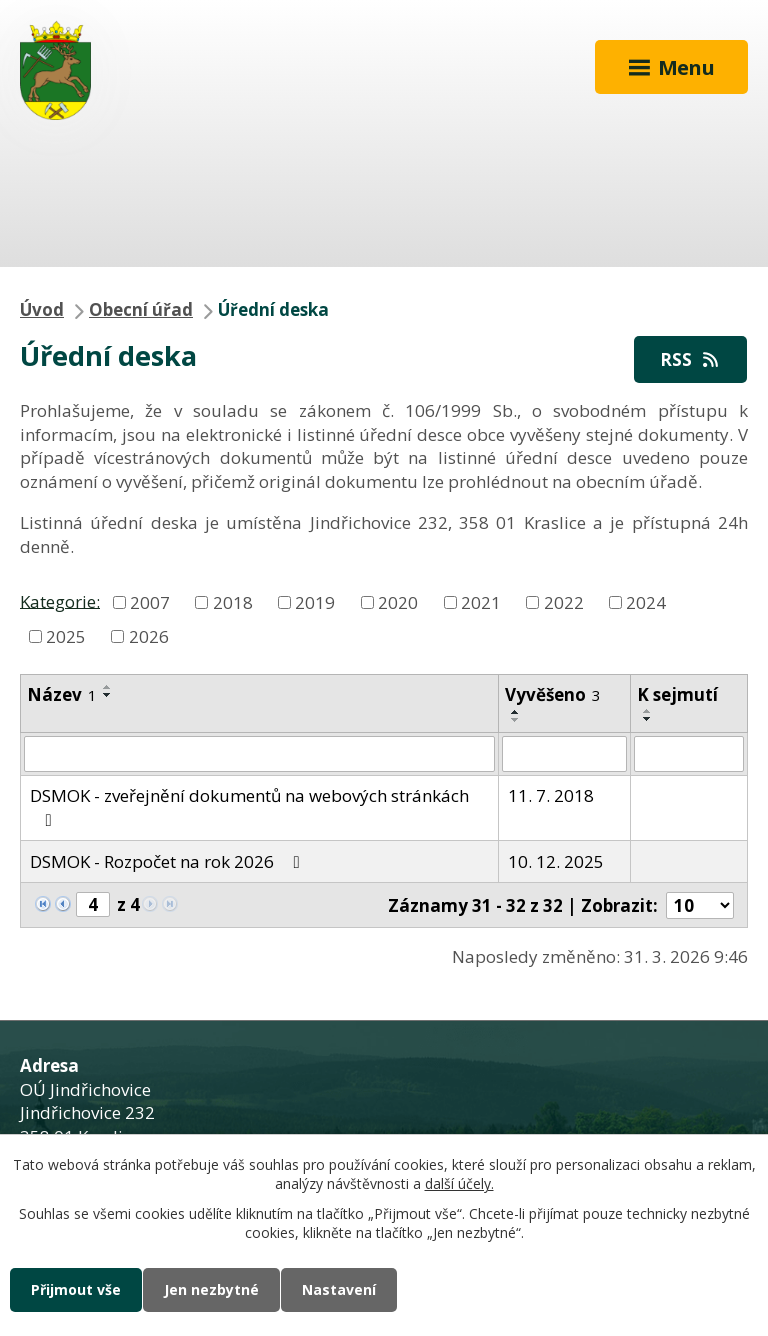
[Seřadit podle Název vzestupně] (108, 687)
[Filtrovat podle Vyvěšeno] (564, 754)
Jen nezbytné (211, 1289)
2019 (315, 602)
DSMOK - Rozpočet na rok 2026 (169, 861)
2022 (564, 602)
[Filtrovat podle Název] (259, 754)
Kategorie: (60, 600)
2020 (398, 602)
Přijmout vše (76, 1289)
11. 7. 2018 (551, 795)
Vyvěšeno (553, 694)
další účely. (459, 1184)
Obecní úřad (141, 309)
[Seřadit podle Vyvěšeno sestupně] (516, 720)
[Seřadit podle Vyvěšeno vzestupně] (516, 712)
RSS (691, 359)
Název (62, 694)
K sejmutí (677, 694)
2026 (149, 636)
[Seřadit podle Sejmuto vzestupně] (648, 711)
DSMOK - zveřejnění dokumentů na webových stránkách (249, 806)
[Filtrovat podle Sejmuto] (689, 754)
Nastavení (339, 1289)
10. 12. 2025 (556, 861)
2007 (150, 602)
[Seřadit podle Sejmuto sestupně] (648, 719)
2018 (233, 602)
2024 (646, 602)
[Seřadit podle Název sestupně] (108, 695)
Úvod (42, 309)
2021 (481, 602)
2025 (66, 636)
